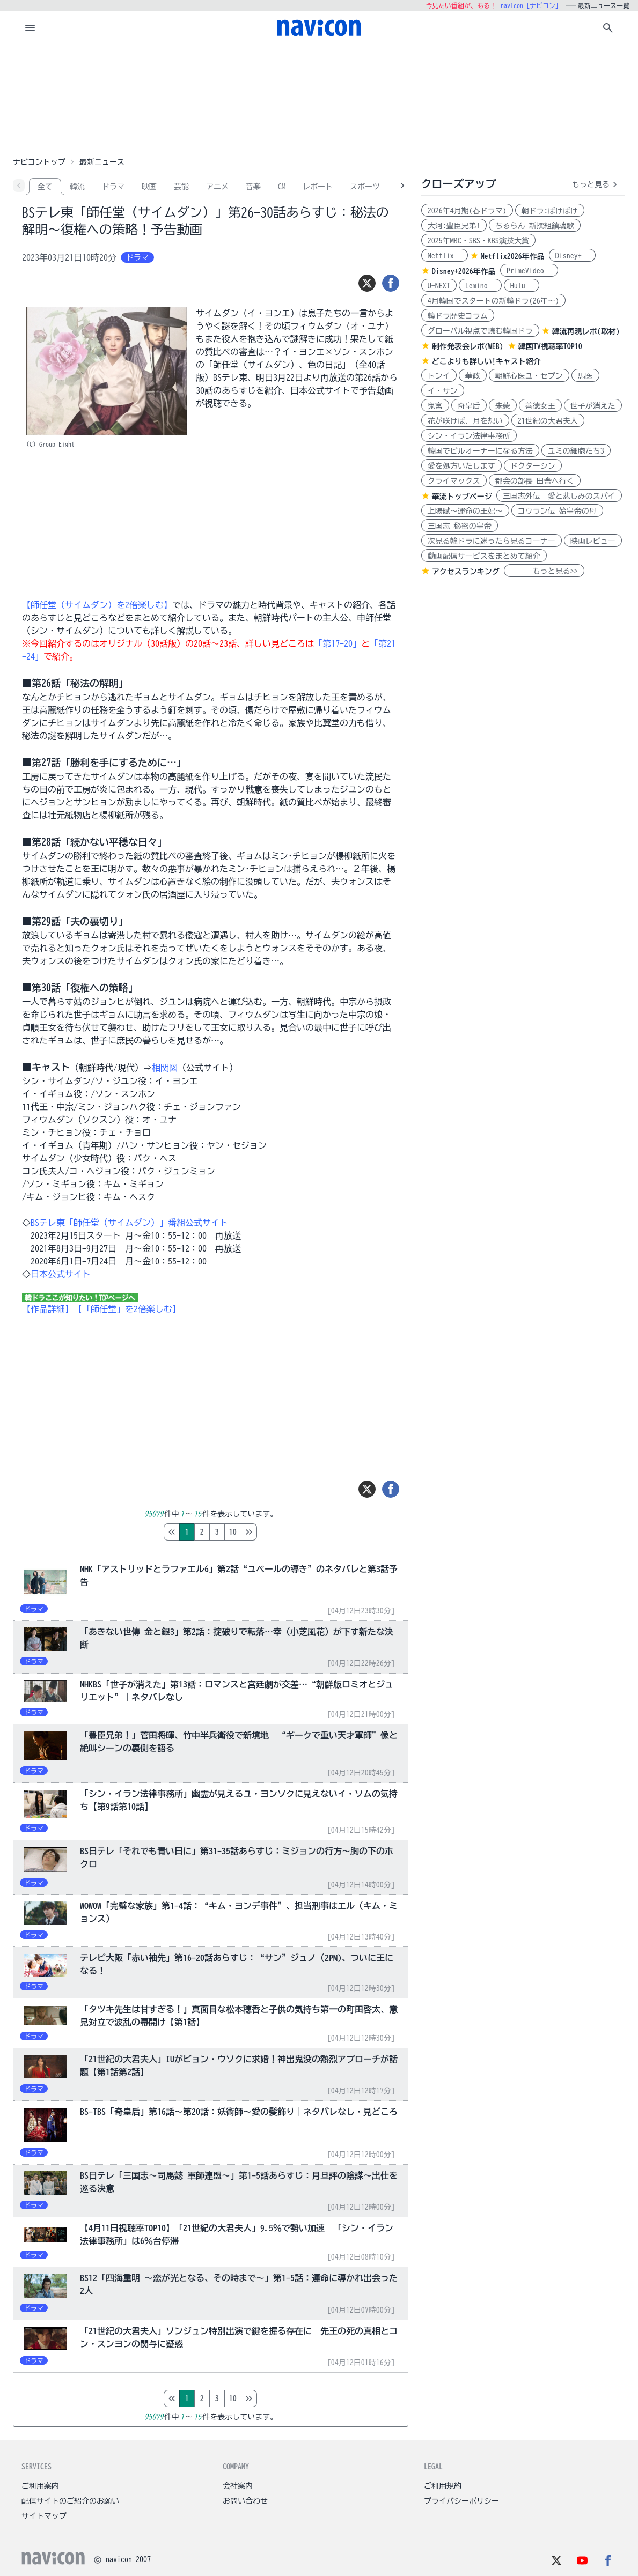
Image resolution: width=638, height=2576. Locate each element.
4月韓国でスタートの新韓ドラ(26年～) (493, 301)
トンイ (439, 376)
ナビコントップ (39, 162)
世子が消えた (592, 406)
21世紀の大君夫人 (548, 421)
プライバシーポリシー (461, 2501)
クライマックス (454, 481)
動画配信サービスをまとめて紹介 (484, 556)
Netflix (444, 256)
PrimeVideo (529, 271)
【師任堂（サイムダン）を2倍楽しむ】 (97, 605)
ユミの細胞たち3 (576, 451)
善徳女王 (540, 406)
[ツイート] (367, 283)
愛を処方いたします (461, 466)
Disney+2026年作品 (464, 271)
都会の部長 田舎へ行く (534, 481)
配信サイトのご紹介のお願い (70, 2501)
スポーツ (365, 186)
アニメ (217, 186)
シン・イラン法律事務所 (469, 436)
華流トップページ (462, 496)
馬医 (585, 376)
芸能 (181, 186)
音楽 (253, 186)
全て (45, 186)
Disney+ (572, 256)
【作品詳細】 (48, 1309)
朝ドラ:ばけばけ (550, 210)
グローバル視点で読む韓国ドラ (480, 331)
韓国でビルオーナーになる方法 (480, 451)
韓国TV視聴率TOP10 (550, 346)
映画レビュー (592, 541)
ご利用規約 (442, 2486)
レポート (318, 186)
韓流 (77, 186)
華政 (472, 376)
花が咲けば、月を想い (465, 421)
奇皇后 (469, 406)
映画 (149, 186)
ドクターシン (532, 466)
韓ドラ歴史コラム (458, 316)
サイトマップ (44, 2516)
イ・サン (443, 391)
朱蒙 (502, 406)
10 (278, 1532)
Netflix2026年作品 (513, 256)
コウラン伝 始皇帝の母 (557, 511)
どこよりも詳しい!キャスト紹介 (486, 361)
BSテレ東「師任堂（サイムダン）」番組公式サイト (129, 1222)
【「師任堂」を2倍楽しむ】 (127, 1309)
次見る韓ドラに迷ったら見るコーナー (491, 541)
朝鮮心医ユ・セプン (529, 376)
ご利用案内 (40, 2486)
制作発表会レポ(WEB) (467, 346)
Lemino (480, 286)
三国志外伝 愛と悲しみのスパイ (559, 496)
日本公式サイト (61, 1274)
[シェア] (390, 283)
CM (281, 186)
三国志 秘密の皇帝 (460, 526)
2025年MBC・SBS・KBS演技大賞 (478, 241)
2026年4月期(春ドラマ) (467, 210)
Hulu (521, 286)
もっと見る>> (544, 571)
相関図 (165, 1067)
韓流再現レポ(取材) (586, 331)
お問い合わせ (245, 2501)
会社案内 (238, 2486)
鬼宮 (435, 406)
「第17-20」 (337, 643)
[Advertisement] (319, 98)
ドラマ (113, 186)
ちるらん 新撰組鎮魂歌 (534, 226)
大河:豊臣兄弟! (454, 226)
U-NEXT (439, 286)
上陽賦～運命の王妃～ (465, 511)
